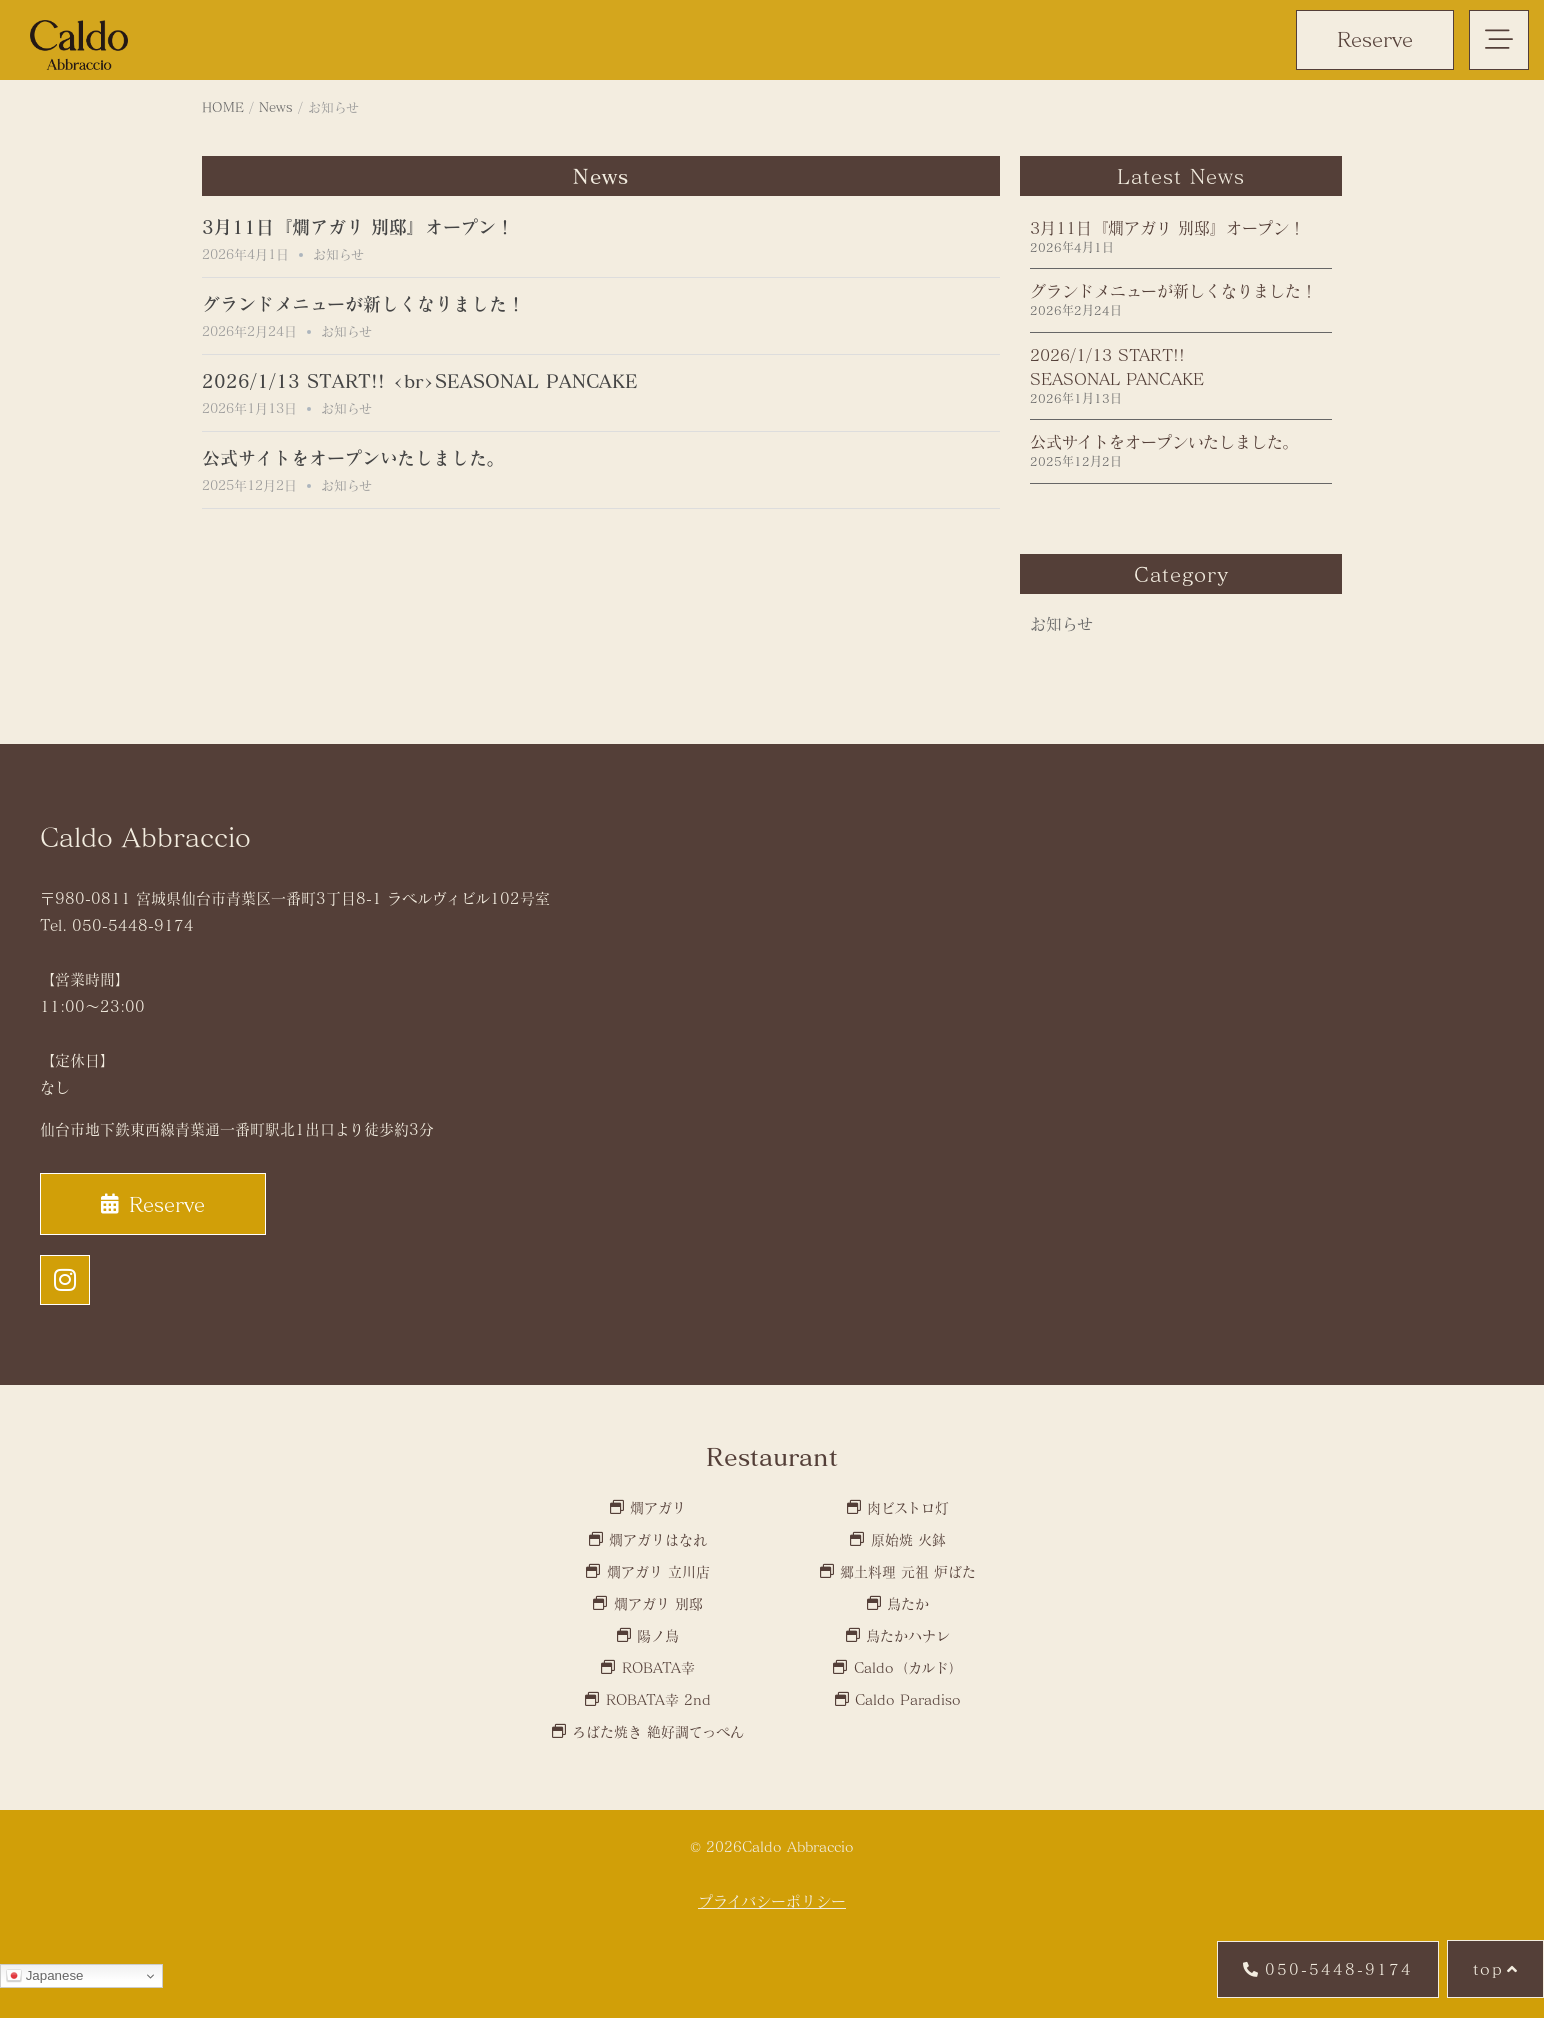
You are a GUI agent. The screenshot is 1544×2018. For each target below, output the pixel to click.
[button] (1499, 40)
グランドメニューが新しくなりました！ (363, 304)
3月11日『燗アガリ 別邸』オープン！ (358, 227)
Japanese (45, 1976)
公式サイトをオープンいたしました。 (353, 458)
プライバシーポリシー (772, 1901)
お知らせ (338, 254)
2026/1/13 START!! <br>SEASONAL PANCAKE (420, 381)
